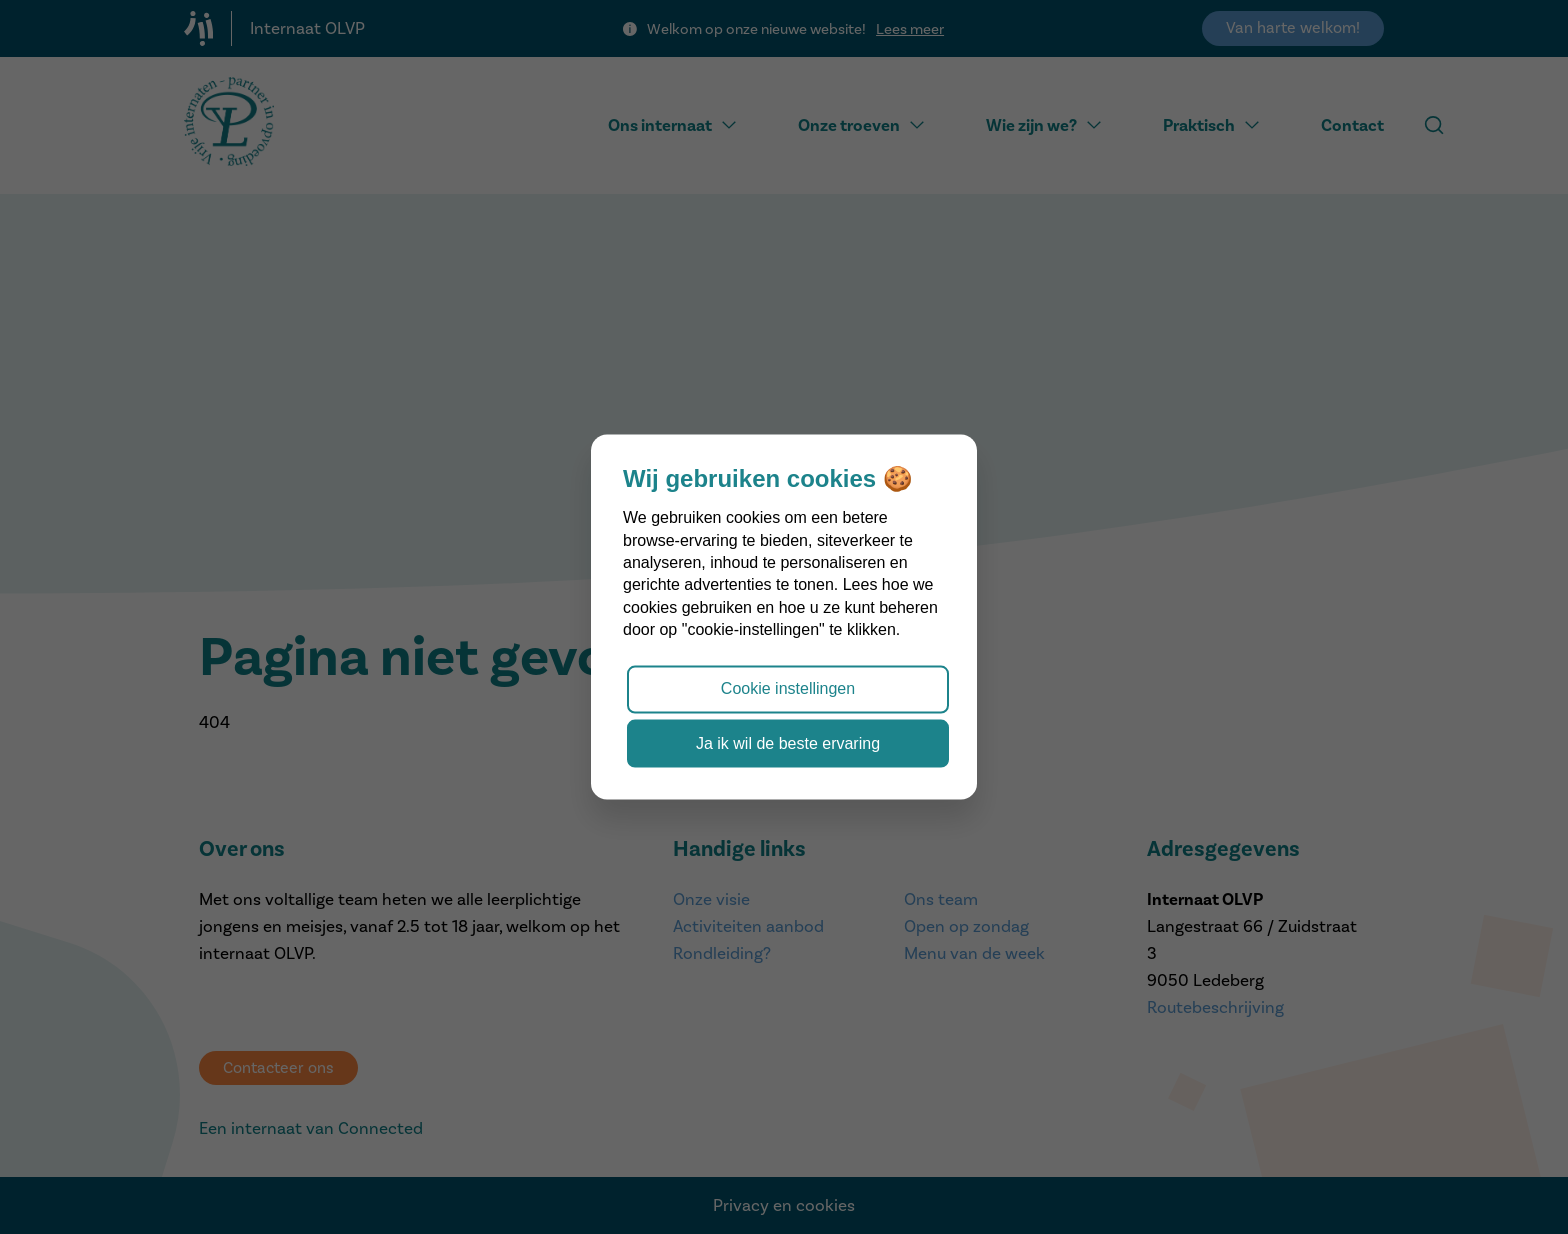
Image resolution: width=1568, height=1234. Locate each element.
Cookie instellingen (788, 688)
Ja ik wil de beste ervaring (788, 742)
